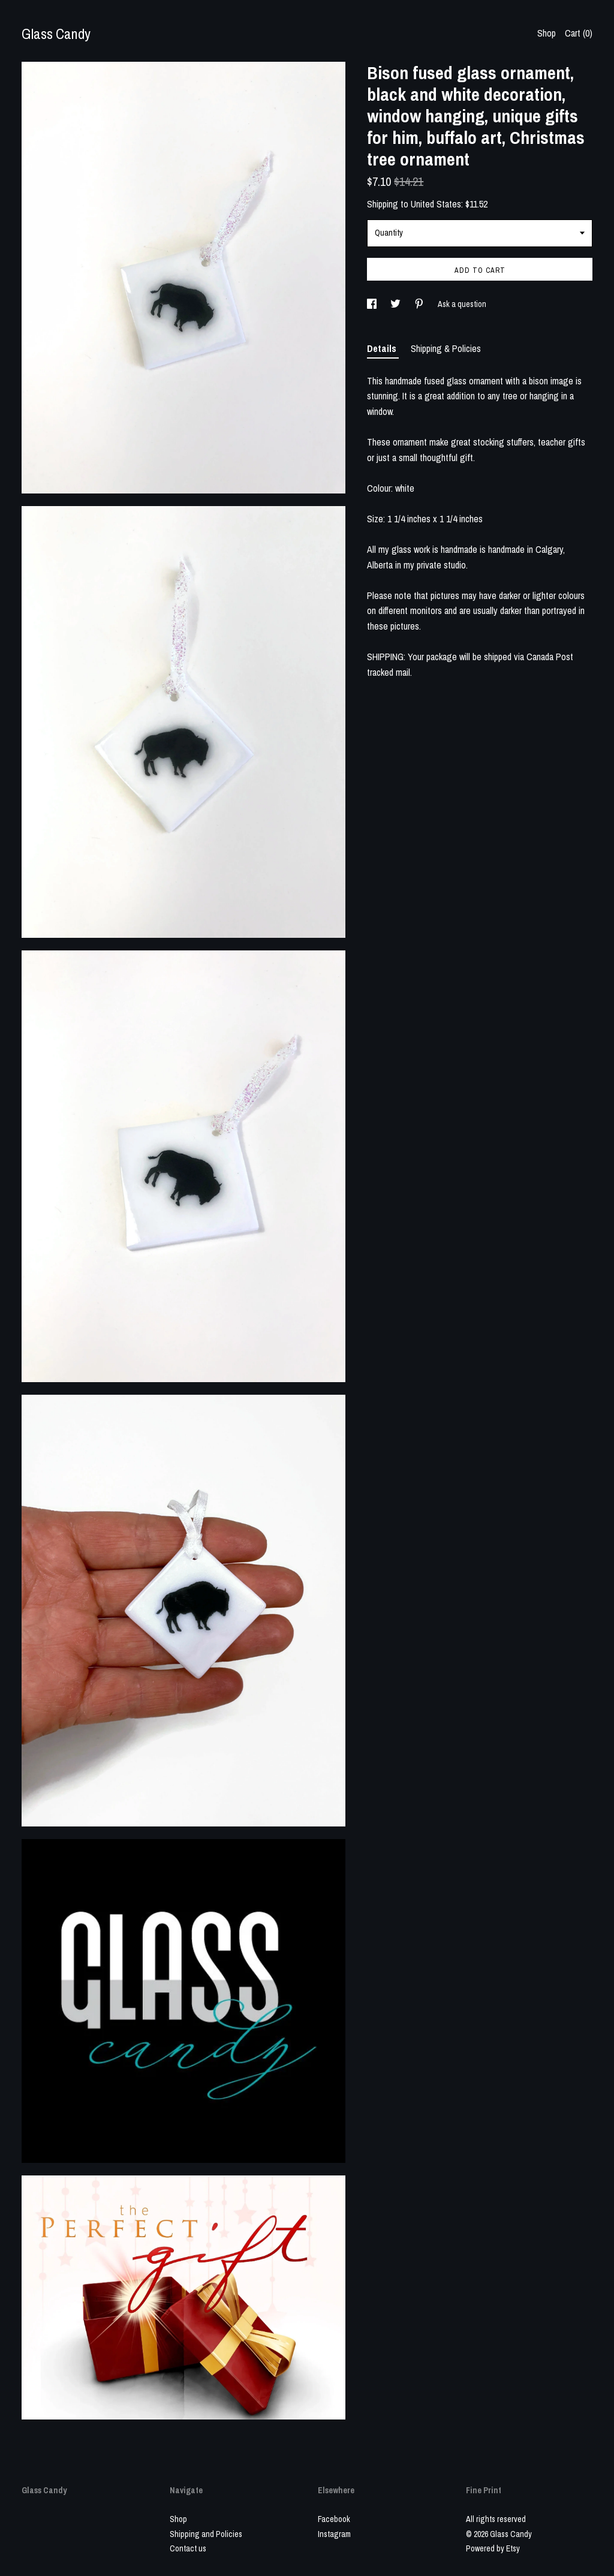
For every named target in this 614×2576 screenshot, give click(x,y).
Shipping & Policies (446, 348)
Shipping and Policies (206, 2534)
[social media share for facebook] (372, 304)
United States (436, 203)
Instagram (334, 2534)
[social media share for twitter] (396, 304)
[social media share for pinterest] (420, 304)
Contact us (188, 2548)
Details (383, 348)
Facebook (334, 2519)
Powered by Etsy (493, 2548)
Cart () (578, 33)
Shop (546, 33)
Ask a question (462, 304)
